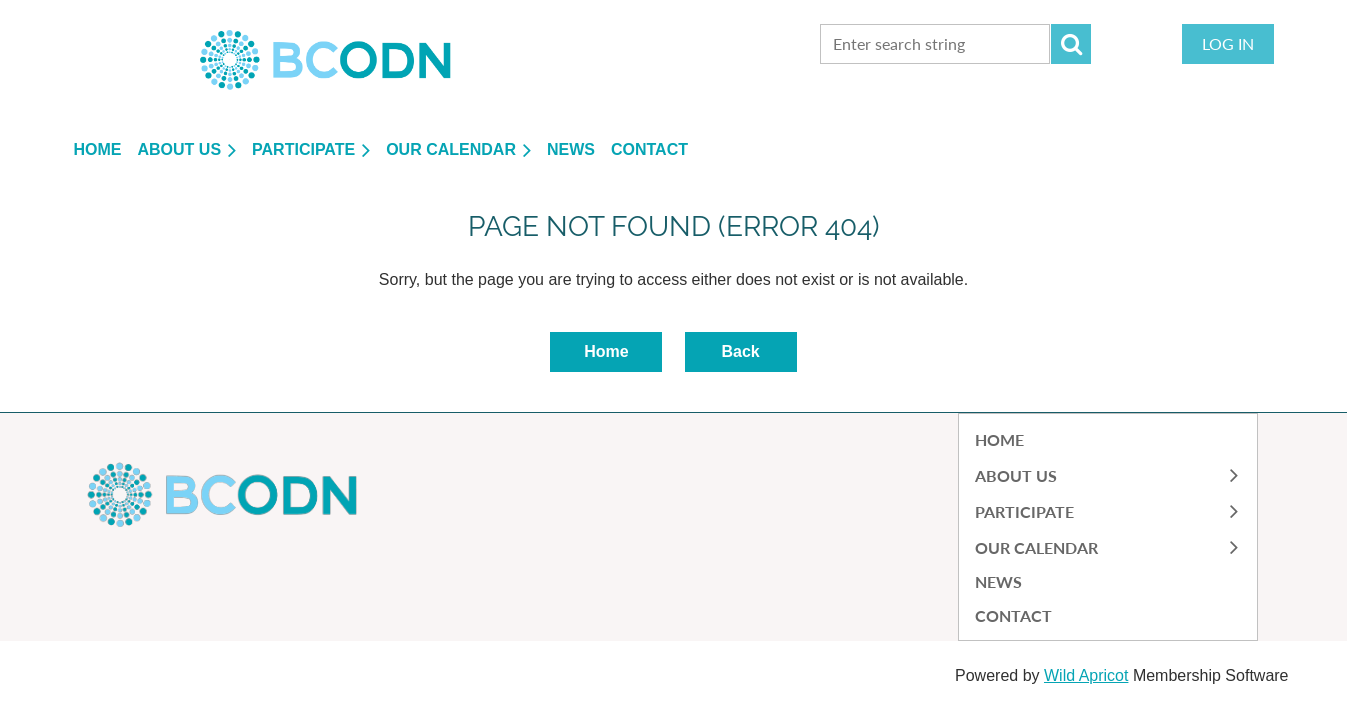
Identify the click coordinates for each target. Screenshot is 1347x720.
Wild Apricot (1086, 675)
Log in (1228, 43)
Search (1071, 44)
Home (606, 351)
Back (740, 351)
